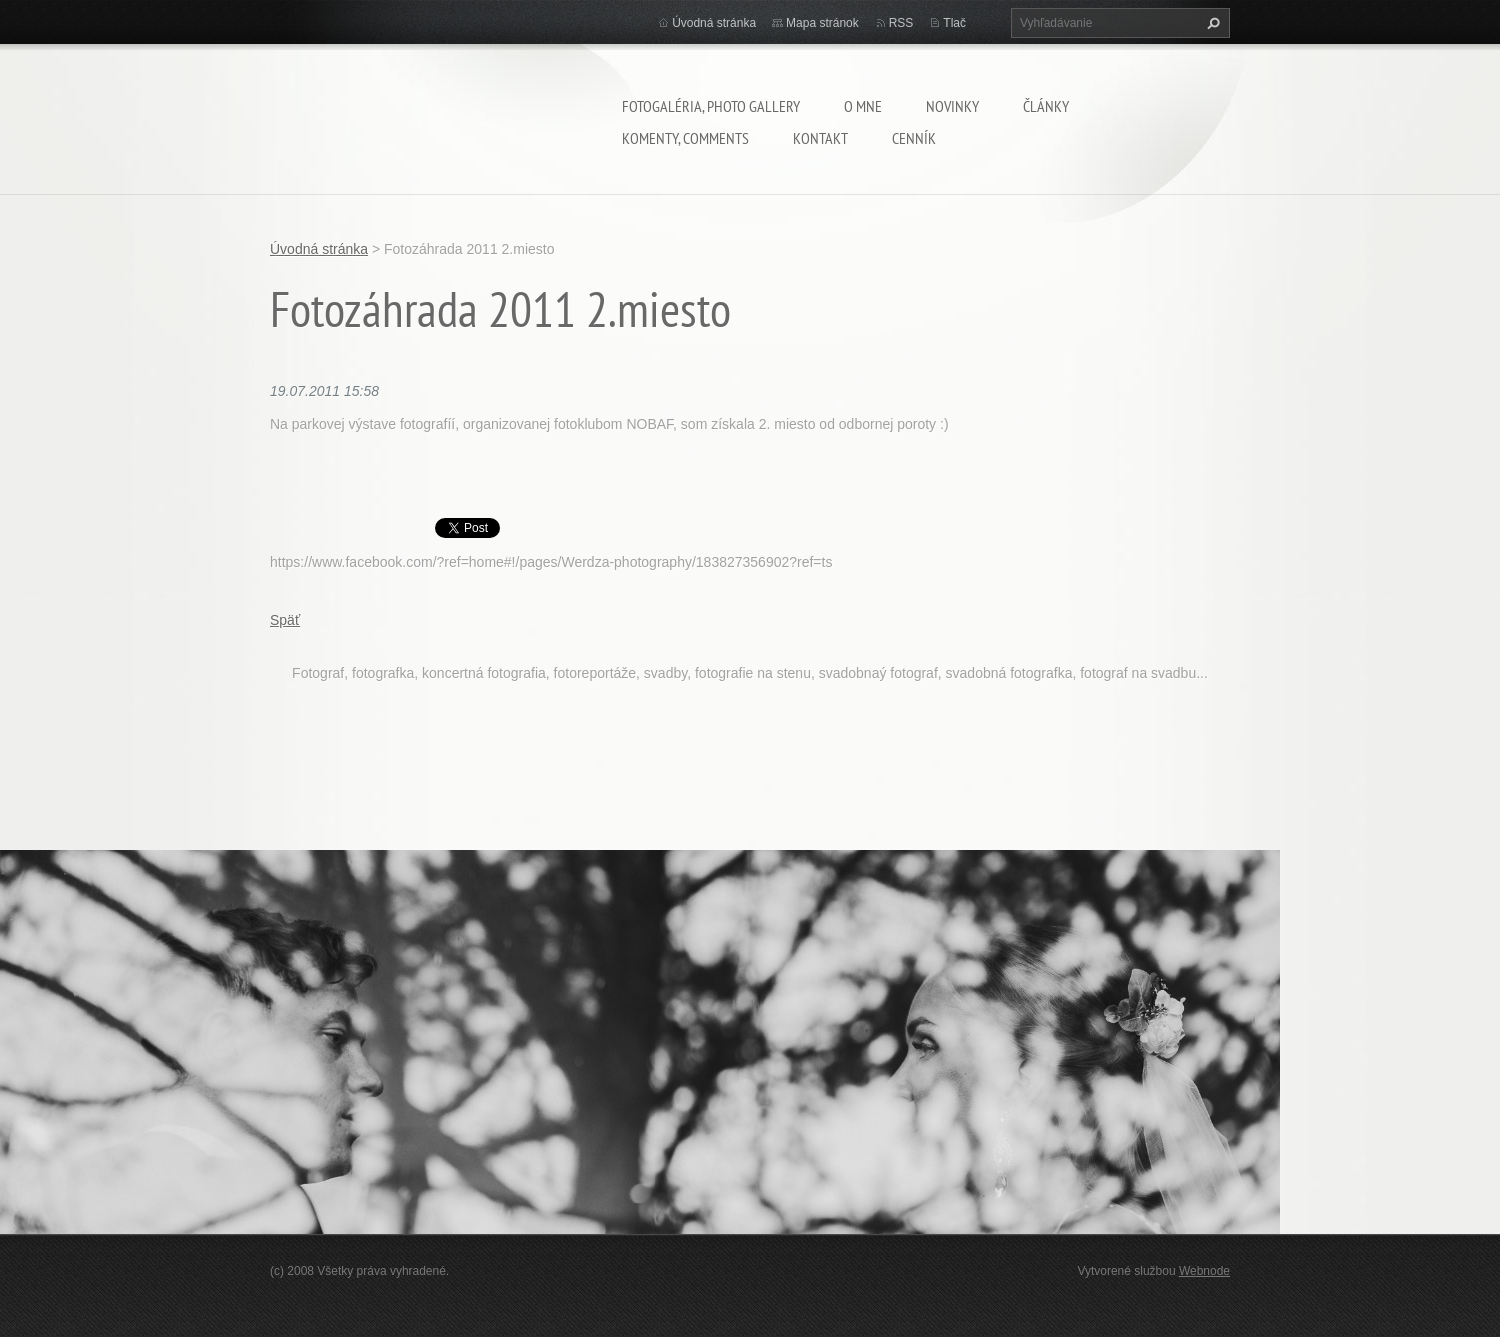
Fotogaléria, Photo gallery (711, 106)
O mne (863, 106)
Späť (285, 620)
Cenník (914, 138)
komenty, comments (685, 138)
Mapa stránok (822, 23)
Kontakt (820, 138)
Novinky (952, 106)
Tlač (954, 23)
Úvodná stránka (714, 23)
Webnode (1204, 1271)
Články (1046, 106)
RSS (901, 23)
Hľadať (1211, 23)
